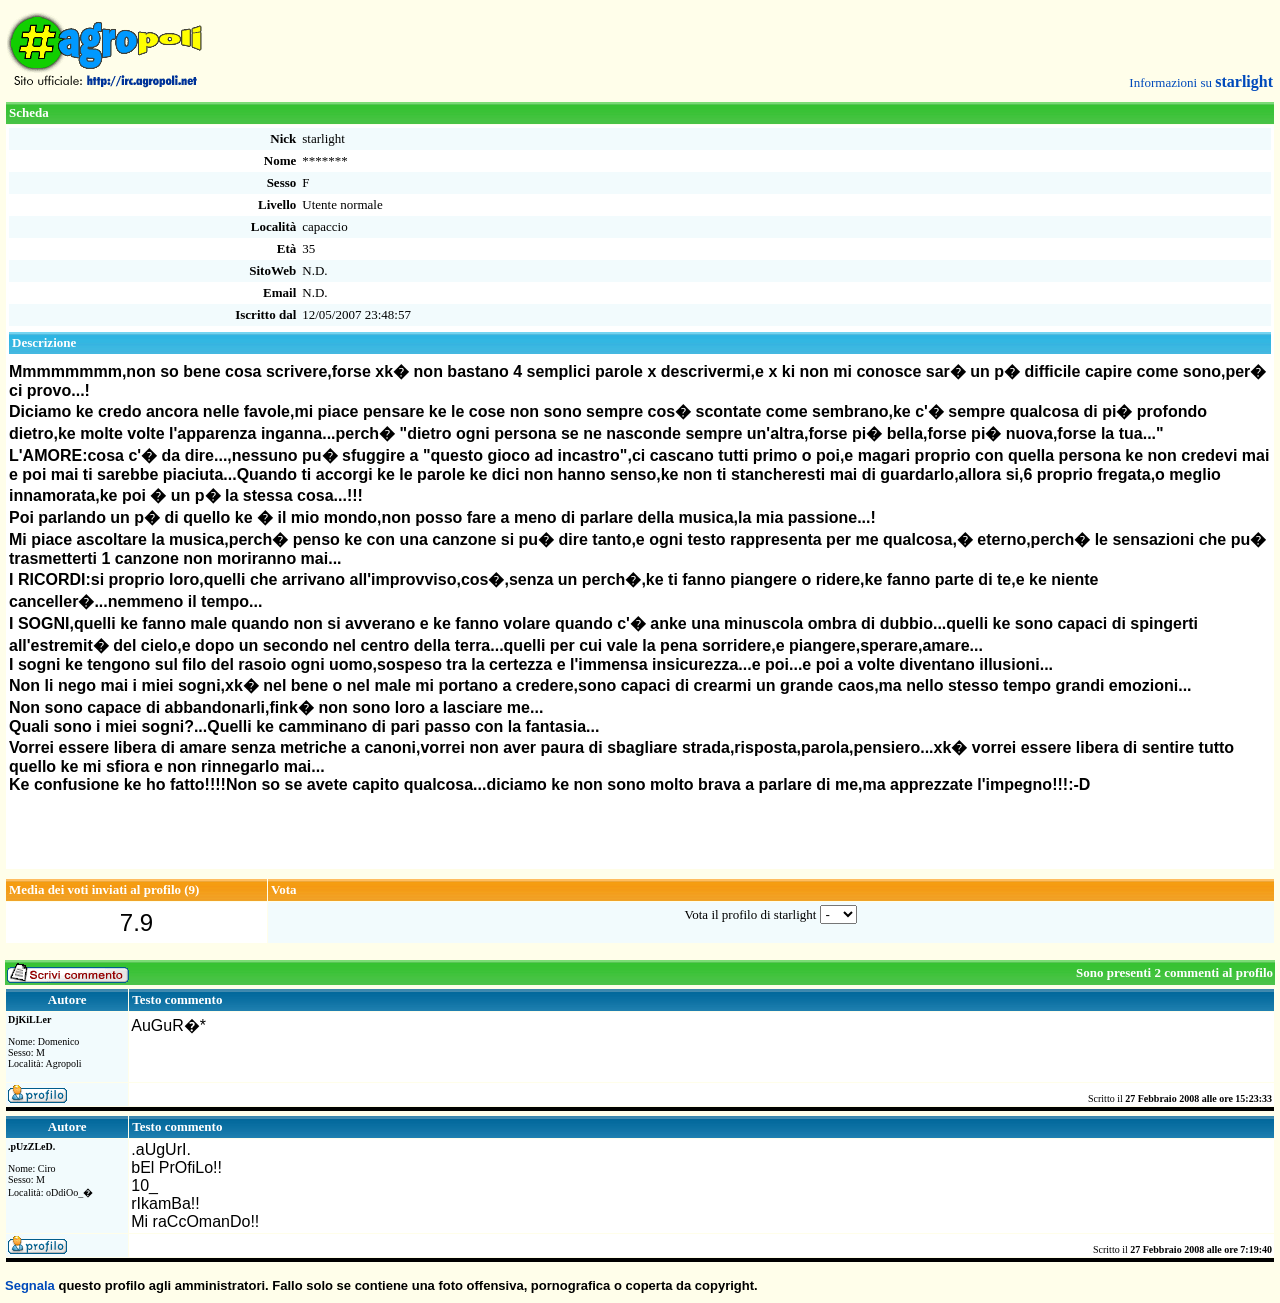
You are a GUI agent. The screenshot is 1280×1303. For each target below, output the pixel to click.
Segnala (30, 1285)
